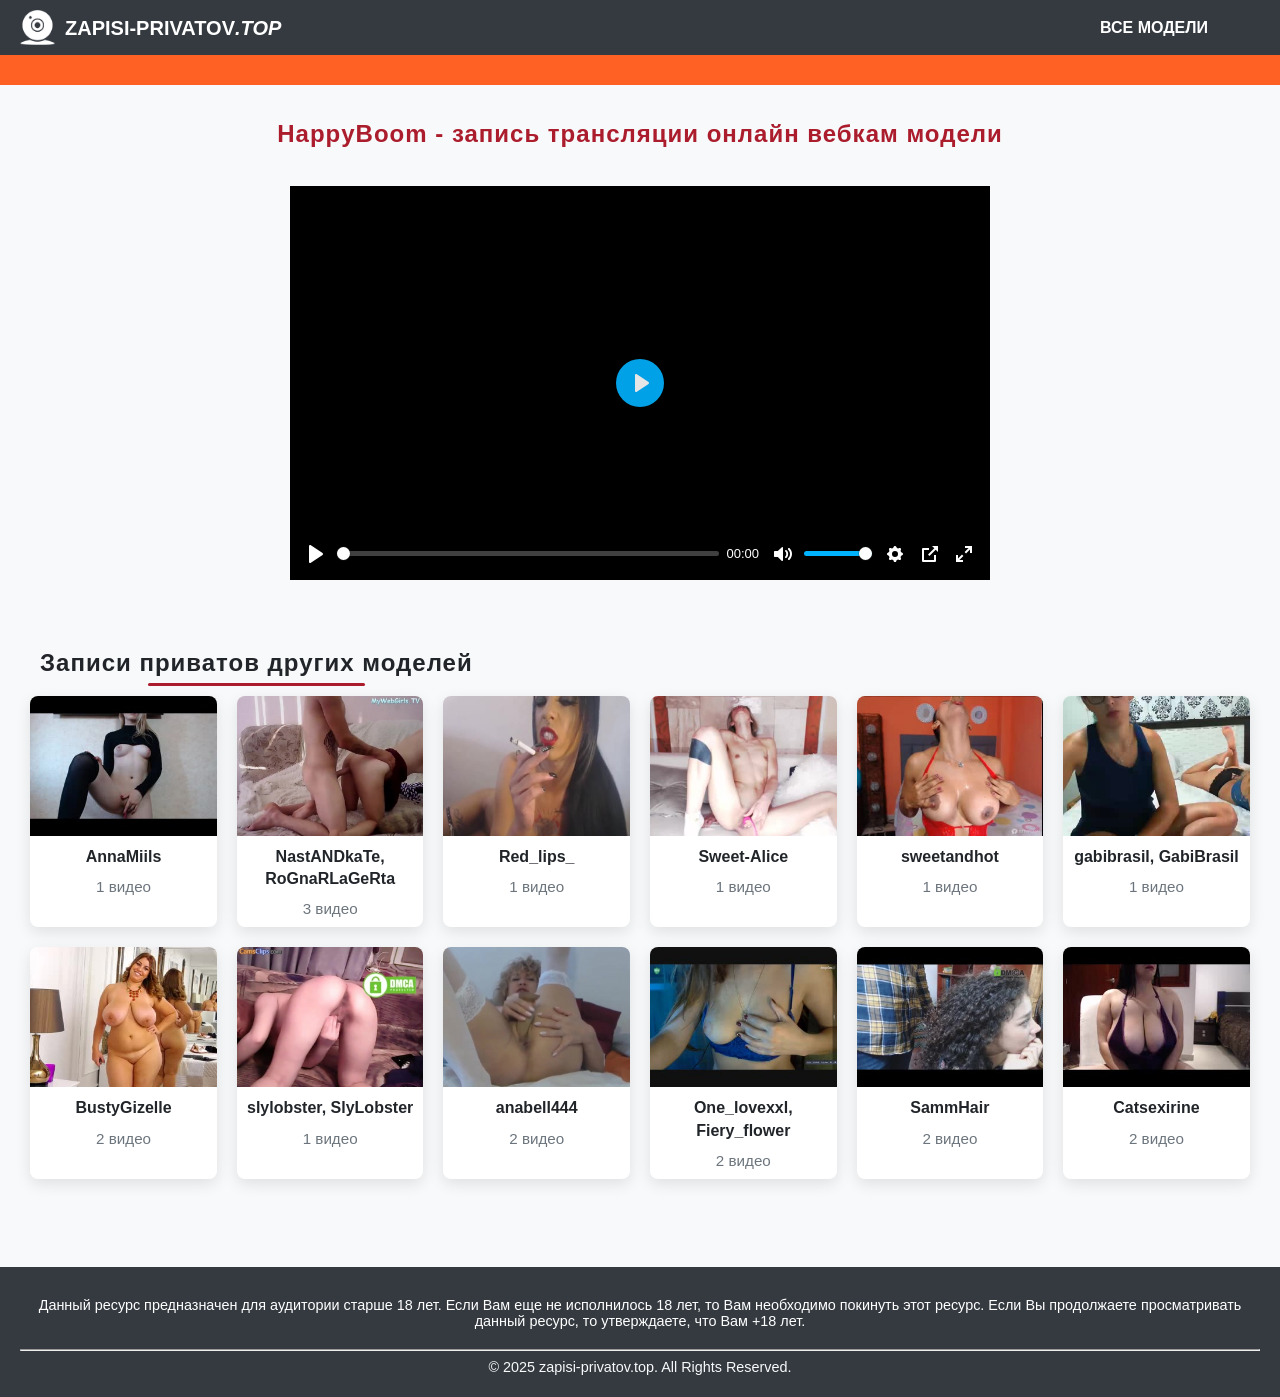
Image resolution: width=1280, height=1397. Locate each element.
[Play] (316, 554)
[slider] (528, 553)
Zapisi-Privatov (173, 28)
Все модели (1154, 27)
